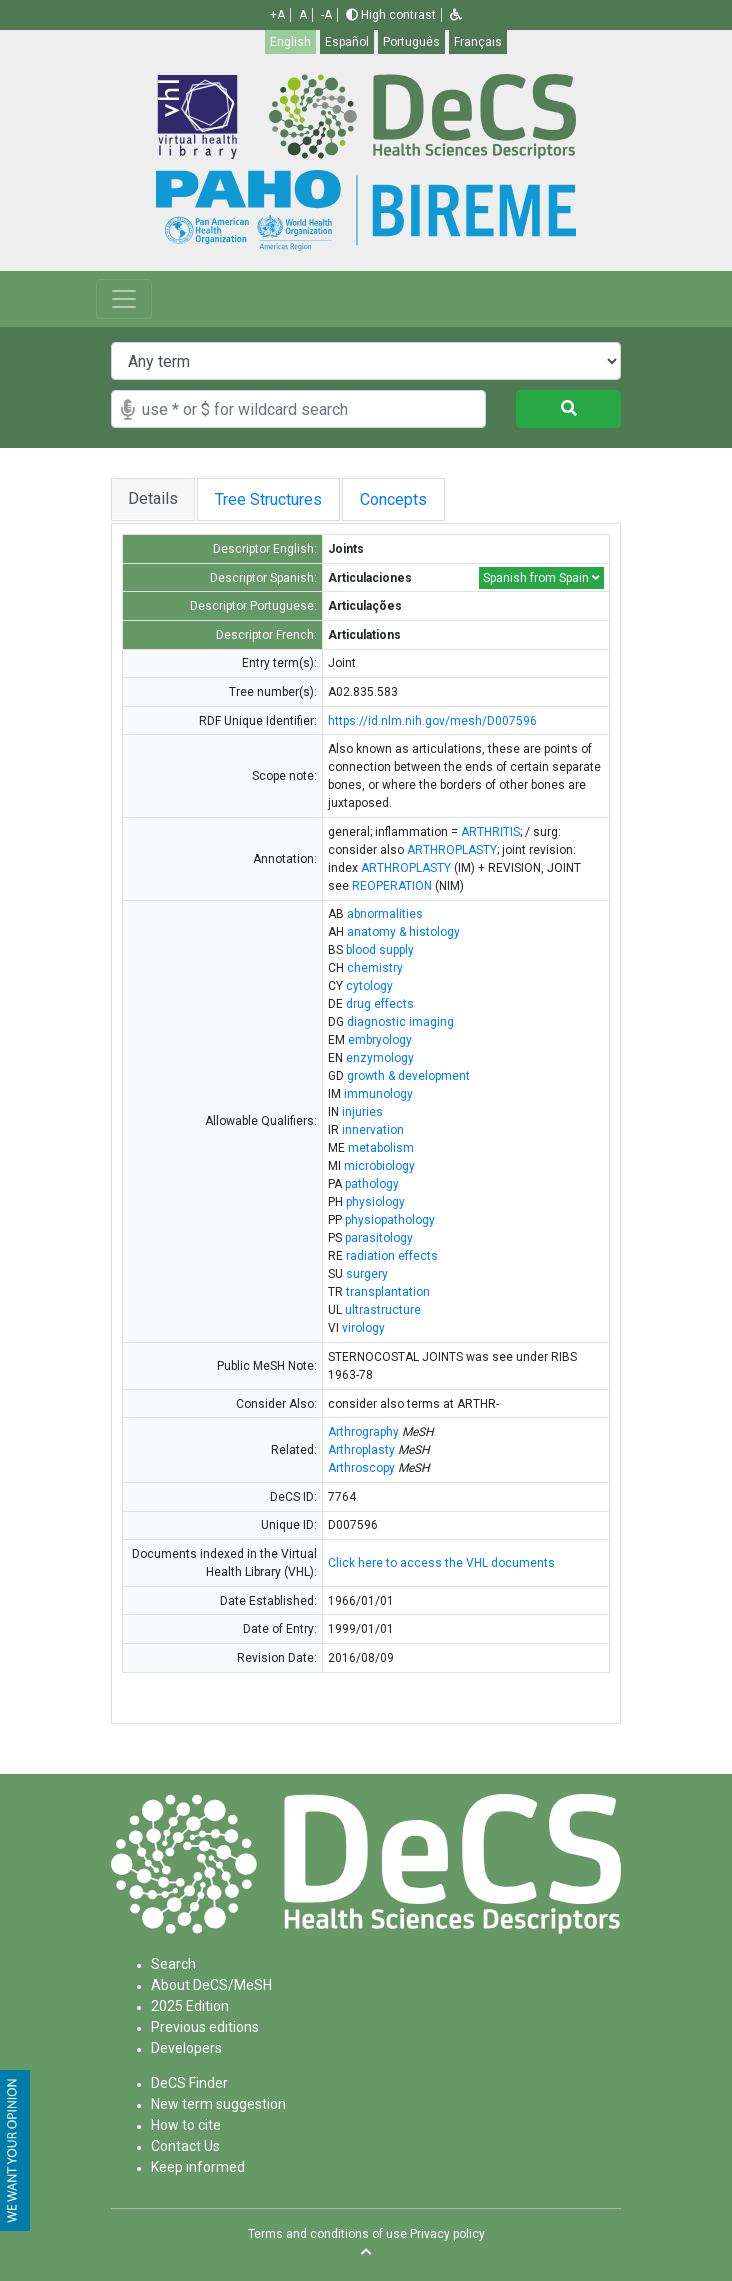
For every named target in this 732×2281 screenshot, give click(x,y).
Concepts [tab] (428, 499)
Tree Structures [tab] (278, 499)
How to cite (186, 2125)
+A (277, 15)
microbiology (379, 1166)
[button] (456, 15)
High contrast (391, 15)
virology (363, 1328)
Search (173, 1964)
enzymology (380, 1058)
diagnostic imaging (400, 1022)
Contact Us (185, 2146)
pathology (372, 1184)
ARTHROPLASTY (452, 850)
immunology (378, 1094)
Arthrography (363, 1432)
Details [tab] (154, 498)
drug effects (380, 1004)
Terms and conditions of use (327, 2234)
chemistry (375, 968)
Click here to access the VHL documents (441, 1563)
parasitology (379, 1238)
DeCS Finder (189, 2083)
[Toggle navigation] (124, 299)
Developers (186, 2048)
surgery (367, 1274)
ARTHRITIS (490, 832)
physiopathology (390, 1220)
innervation (373, 1130)
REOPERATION (392, 886)
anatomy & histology (403, 932)
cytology (369, 986)
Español (347, 42)
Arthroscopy (361, 1468)
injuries (362, 1112)
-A (326, 15)
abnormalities (385, 914)
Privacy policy (447, 2234)
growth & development (408, 1076)
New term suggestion (218, 2104)
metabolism (381, 1148)
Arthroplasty (361, 1450)
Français (478, 42)
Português (411, 42)
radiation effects (392, 1256)
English (290, 42)
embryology (380, 1040)
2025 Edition (190, 2006)
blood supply (380, 950)
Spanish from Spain (541, 578)
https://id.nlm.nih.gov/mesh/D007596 (432, 721)
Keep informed (198, 2167)
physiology (375, 1202)
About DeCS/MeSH (211, 1985)
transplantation (388, 1292)
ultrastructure (383, 1310)
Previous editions (205, 2027)
